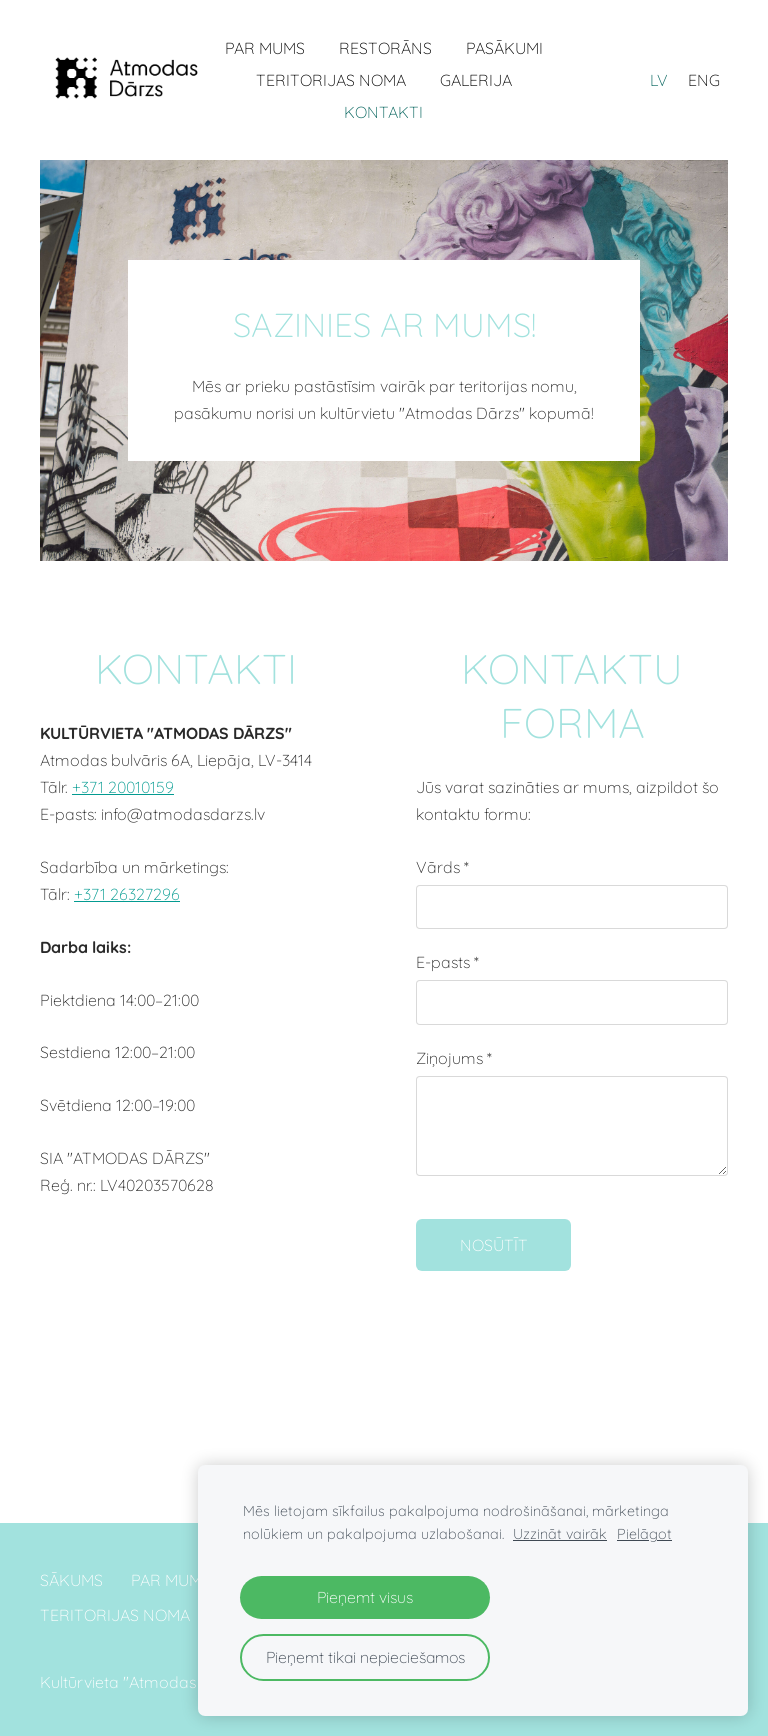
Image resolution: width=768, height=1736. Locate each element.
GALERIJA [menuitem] (476, 80)
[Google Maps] (196, 1350)
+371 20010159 (123, 787)
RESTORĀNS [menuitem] (385, 48)
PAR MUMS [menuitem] (265, 48)
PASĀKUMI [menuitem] (504, 48)
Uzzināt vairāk (560, 1534)
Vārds (442, 867)
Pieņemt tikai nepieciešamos (365, 1657)
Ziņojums (454, 1058)
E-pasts (447, 962)
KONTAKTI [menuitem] (383, 112)
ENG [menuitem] (704, 80)
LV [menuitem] (659, 80)
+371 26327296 (127, 894)
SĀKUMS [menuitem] (71, 1580)
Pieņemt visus (365, 1597)
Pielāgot (644, 1534)
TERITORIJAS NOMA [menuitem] (331, 80)
